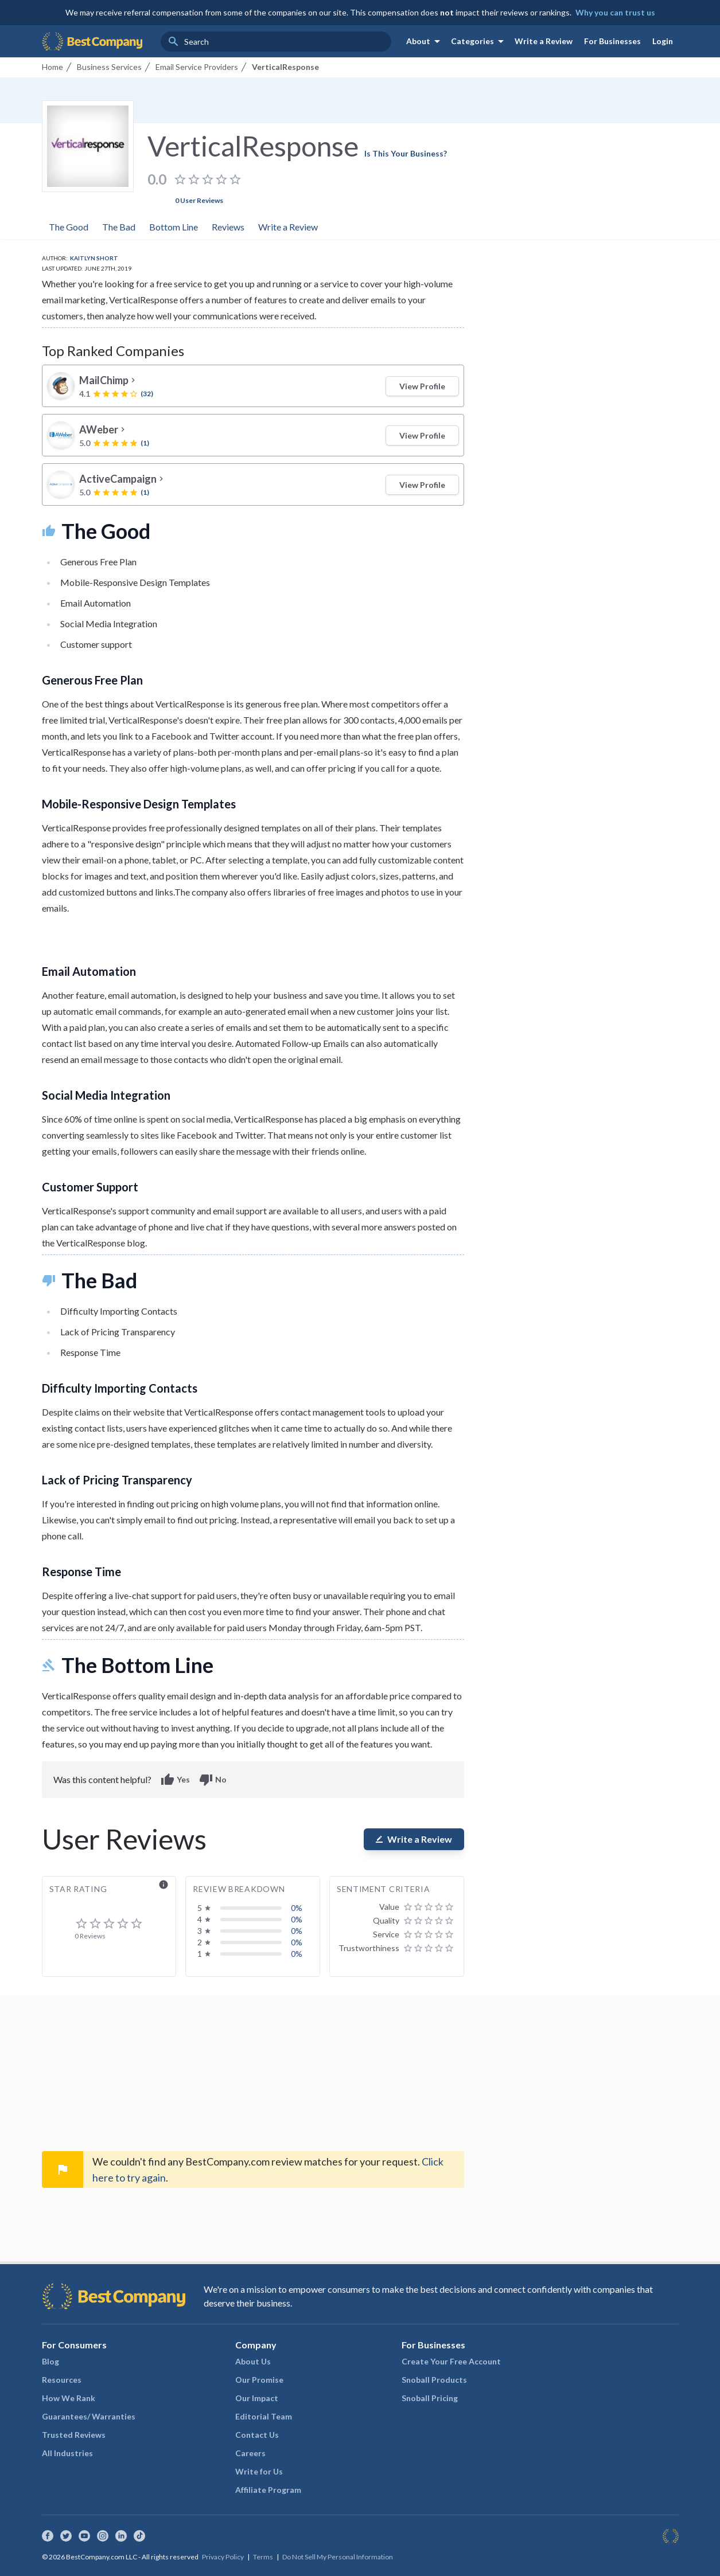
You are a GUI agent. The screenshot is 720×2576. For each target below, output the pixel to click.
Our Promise (259, 2380)
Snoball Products (434, 2380)
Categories (479, 41)
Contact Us (257, 2435)
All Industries (67, 2453)
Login (662, 41)
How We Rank (68, 2398)
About (425, 41)
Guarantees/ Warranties (88, 2416)
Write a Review (544, 41)
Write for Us (259, 2471)
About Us (253, 2361)
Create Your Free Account (451, 2361)
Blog (50, 2361)
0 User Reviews (199, 200)
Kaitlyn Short (94, 258)
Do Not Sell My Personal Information (337, 2556)
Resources (61, 2380)
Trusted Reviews (74, 2435)
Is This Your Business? (405, 153)
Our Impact (256, 2398)
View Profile (422, 386)
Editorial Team (263, 2416)
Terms (263, 2556)
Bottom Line (173, 226)
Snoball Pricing (430, 2398)
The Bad (118, 226)
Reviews (228, 226)
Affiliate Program (268, 2490)
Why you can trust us (615, 12)
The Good (68, 226)
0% (296, 1908)
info (163, 1884)
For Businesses (612, 41)
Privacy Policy (223, 2556)
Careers (250, 2453)
